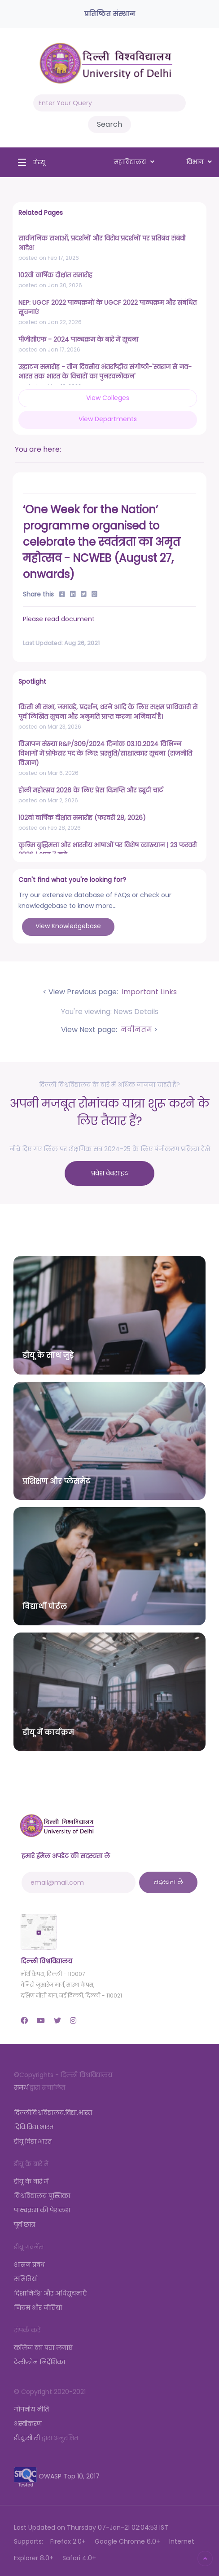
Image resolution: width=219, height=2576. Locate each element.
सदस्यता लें (168, 1881)
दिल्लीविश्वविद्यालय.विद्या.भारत (53, 2112)
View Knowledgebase (68, 925)
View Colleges (107, 397)
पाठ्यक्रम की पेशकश (42, 2210)
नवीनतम (135, 1029)
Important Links (148, 992)
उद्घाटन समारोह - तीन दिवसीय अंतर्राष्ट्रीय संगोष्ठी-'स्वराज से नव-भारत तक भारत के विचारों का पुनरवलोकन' (105, 371)
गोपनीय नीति (31, 2409)
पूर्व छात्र (24, 2224)
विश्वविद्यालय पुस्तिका (42, 2195)
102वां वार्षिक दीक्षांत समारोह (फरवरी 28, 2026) (82, 817)
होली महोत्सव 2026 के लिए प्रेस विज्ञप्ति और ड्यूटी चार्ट (90, 790)
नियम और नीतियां (38, 2307)
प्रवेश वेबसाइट (109, 1173)
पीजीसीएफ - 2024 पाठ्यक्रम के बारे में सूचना (78, 339)
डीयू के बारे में (31, 2181)
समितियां (26, 2278)
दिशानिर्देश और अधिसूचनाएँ (50, 2293)
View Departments (108, 418)
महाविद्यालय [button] (134, 161)
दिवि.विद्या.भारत (33, 2126)
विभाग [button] (199, 161)
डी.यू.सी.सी (27, 2438)
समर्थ (21, 2087)
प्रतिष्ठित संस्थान (109, 13)
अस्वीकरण (28, 2423)
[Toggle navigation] (29, 162)
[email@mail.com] (79, 1882)
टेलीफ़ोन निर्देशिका (39, 2362)
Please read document (59, 618)
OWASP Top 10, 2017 (57, 2476)
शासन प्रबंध (29, 2264)
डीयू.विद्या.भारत (33, 2141)
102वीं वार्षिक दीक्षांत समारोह (55, 275)
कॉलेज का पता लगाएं (43, 2347)
